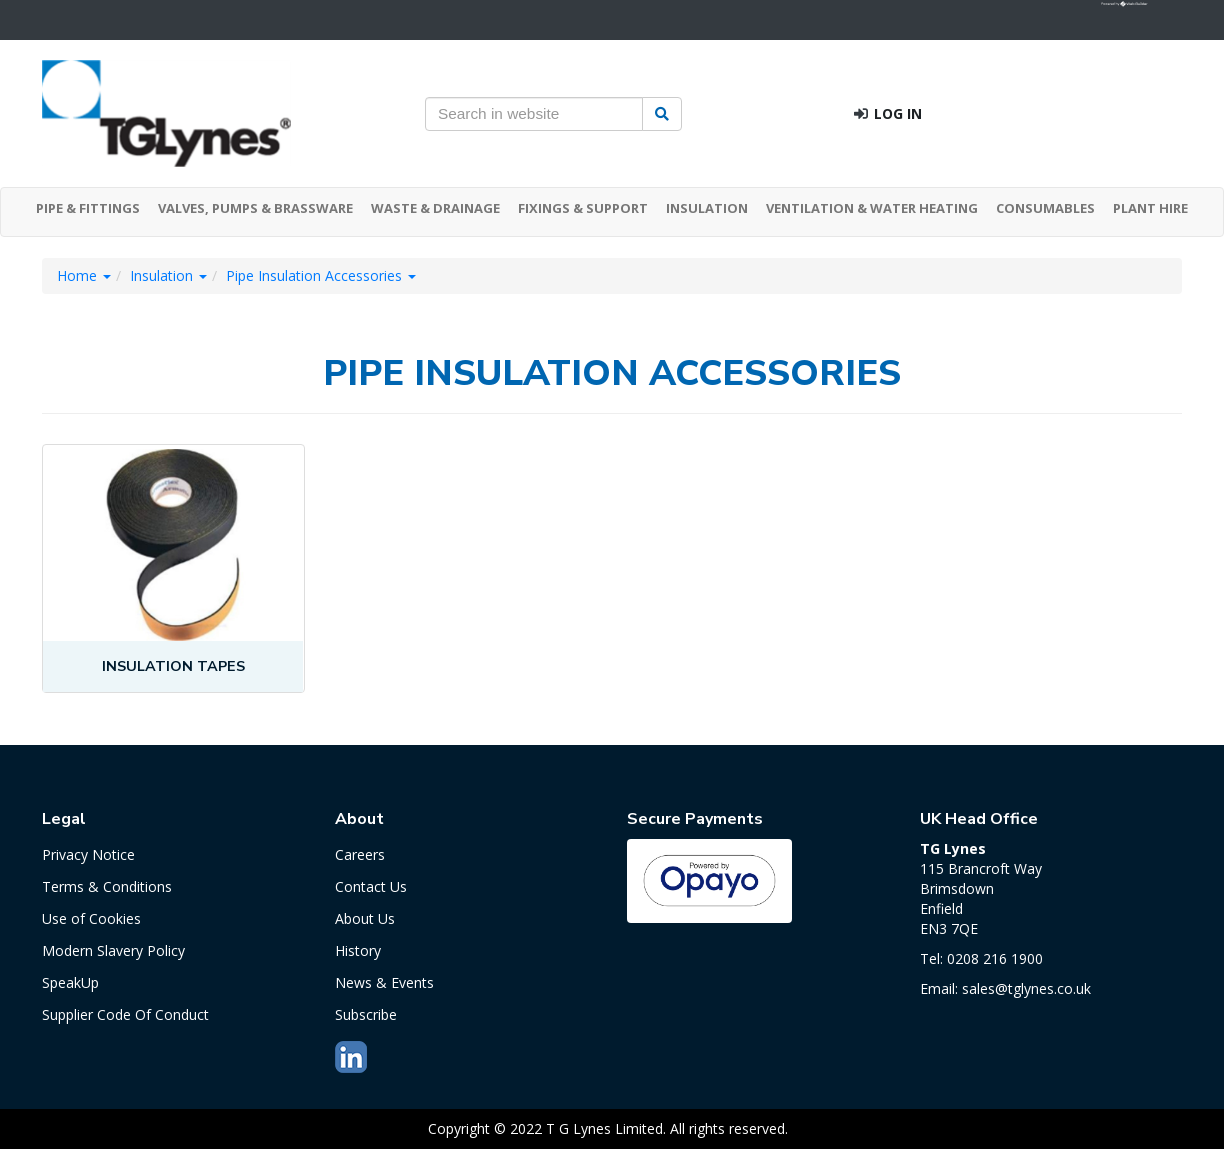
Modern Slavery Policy (113, 950)
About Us (365, 918)
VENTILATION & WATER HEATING (872, 208)
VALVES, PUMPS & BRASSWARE (255, 208)
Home (84, 275)
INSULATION (707, 208)
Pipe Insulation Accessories (321, 275)
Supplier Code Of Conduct (125, 1014)
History (358, 950)
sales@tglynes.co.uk (1026, 988)
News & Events (384, 982)
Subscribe (366, 1014)
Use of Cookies (91, 918)
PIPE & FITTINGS (88, 208)
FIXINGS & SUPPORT (583, 208)
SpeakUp (70, 982)
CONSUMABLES (1045, 208)
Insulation (168, 275)
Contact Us (371, 886)
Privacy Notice (88, 854)
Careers (360, 854)
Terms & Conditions (107, 886)
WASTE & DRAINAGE (435, 208)
